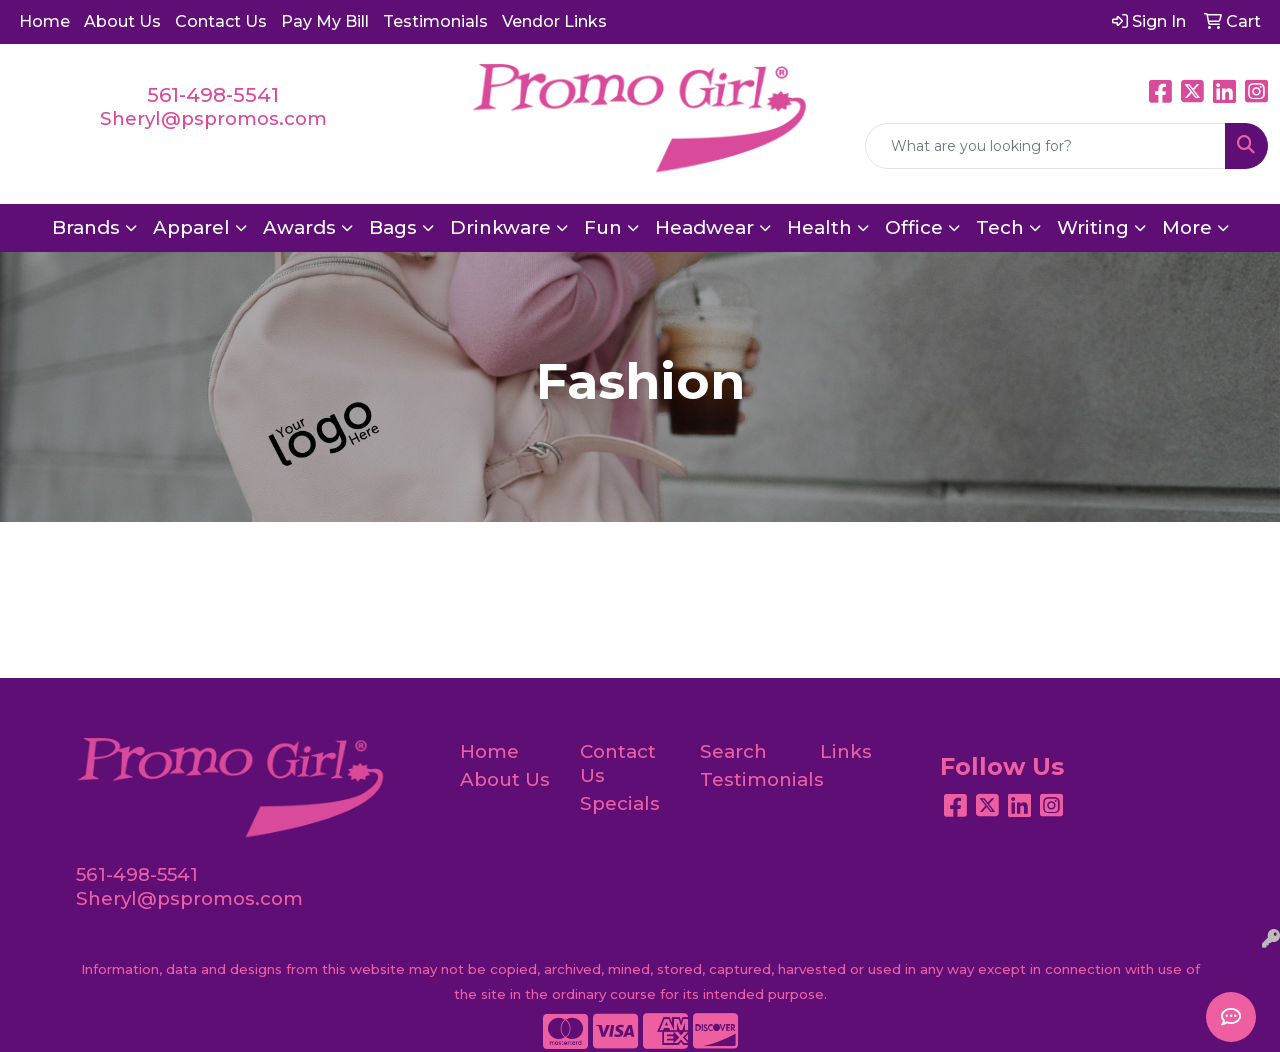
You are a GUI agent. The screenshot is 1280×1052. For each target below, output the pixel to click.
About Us (122, 21)
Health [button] (819, 227)
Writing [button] (1093, 227)
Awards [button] (299, 227)
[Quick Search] (1045, 146)
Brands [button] (86, 227)
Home (44, 21)
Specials (620, 803)
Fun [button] (603, 227)
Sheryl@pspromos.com (213, 118)
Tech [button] (1000, 227)
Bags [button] (393, 227)
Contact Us (221, 21)
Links (846, 751)
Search (733, 751)
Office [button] (914, 227)
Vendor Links (554, 21)
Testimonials (435, 21)
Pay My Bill (325, 21)
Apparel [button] (191, 227)
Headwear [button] (704, 227)
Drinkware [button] (500, 227)
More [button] (1187, 227)
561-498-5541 (213, 95)
